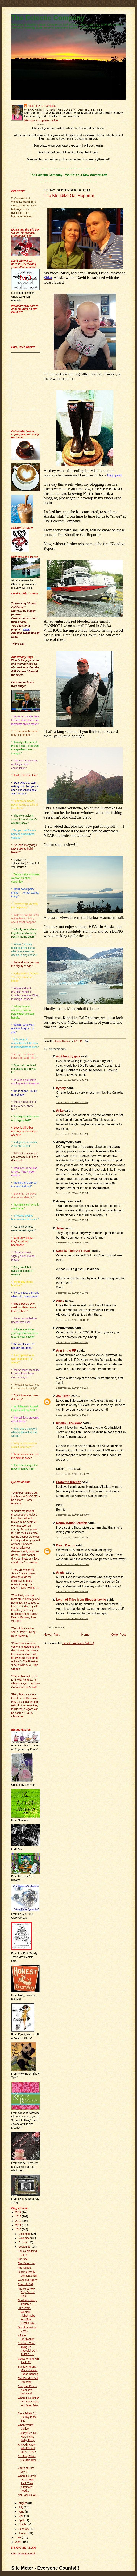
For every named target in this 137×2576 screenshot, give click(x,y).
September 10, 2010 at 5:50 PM (72, 1193)
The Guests (24, 2267)
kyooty (61, 1088)
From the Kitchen (68, 1482)
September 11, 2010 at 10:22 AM (72, 1474)
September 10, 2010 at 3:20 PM (72, 1102)
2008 (18, 2542)
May (21, 2516)
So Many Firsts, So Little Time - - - (29, 2460)
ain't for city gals (68, 1056)
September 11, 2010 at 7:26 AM (72, 1342)
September (25, 2246)
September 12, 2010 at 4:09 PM (72, 1591)
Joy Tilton (63, 1396)
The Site (22, 2259)
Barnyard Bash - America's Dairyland (27, 2390)
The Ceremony (26, 2263)
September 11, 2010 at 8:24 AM (72, 1415)
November (25, 2238)
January (24, 2533)
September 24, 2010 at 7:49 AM (72, 1618)
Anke (60, 1110)
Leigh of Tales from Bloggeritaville (81, 1599)
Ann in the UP (66, 1350)
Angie (60, 1572)
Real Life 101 (25, 2284)
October (24, 2242)
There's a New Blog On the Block (26, 2292)
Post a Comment (56, 1627)
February (24, 2529)
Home (85, 1634)
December (25, 2233)
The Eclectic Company (48, 18)
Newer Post (52, 1634)
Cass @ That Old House (73, 1250)
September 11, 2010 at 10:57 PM (72, 1564)
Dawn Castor (65, 1545)
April (21, 2520)
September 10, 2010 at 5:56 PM (72, 1220)
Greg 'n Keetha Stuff (23, 2553)
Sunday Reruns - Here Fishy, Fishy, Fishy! (27, 2437)
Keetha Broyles (42, 105)
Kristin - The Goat (69, 1423)
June (22, 2511)
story (26, 629)
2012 (18, 2220)
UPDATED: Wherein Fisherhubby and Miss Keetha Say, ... (28, 2316)
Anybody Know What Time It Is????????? (27, 2448)
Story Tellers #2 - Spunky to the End (27, 2417)
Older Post (118, 1634)
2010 (18, 2229)
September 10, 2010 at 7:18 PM (72, 1293)
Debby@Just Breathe (71, 1523)
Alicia (60, 1300)
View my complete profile (41, 120)
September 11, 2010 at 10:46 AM (72, 1514)
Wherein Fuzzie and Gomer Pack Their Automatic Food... (27, 2483)
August (23, 2503)
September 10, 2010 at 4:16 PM (72, 1134)
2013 (18, 2216)
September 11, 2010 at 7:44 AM (72, 1387)
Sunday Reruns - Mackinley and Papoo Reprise (28, 2370)
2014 (18, 2212)
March (23, 2524)
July (21, 2507)
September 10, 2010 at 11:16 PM (72, 1320)
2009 (18, 2537)
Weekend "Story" (28, 2280)
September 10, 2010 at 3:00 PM (72, 1080)
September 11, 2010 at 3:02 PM (72, 1537)
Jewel (60, 1228)
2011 (18, 2225)
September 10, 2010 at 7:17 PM (72, 1242)
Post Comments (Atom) (78, 1643)
